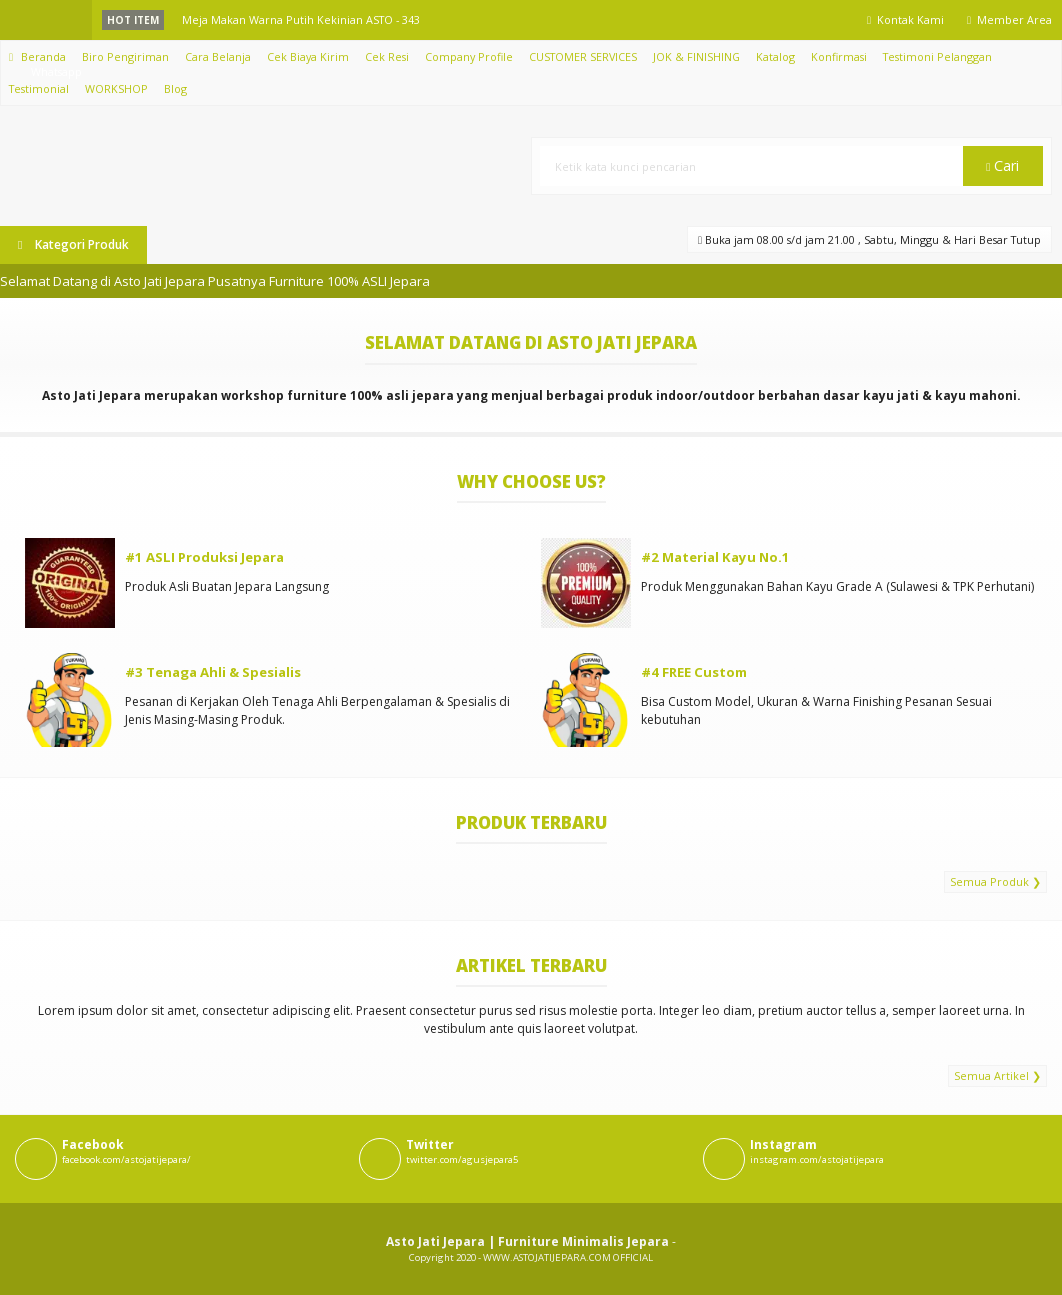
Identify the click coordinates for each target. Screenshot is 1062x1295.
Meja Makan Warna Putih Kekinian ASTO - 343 (301, 19)
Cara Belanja (218, 56)
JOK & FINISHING (696, 56)
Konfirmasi (839, 56)
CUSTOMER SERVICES (583, 56)
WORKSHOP (116, 88)
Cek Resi (387, 56)
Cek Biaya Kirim (308, 56)
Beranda (37, 56)
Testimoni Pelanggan (937, 56)
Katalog (775, 56)
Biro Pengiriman (125, 56)
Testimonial (39, 88)
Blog (175, 88)
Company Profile (469, 56)
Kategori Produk (73, 244)
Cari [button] (1002, 165)
